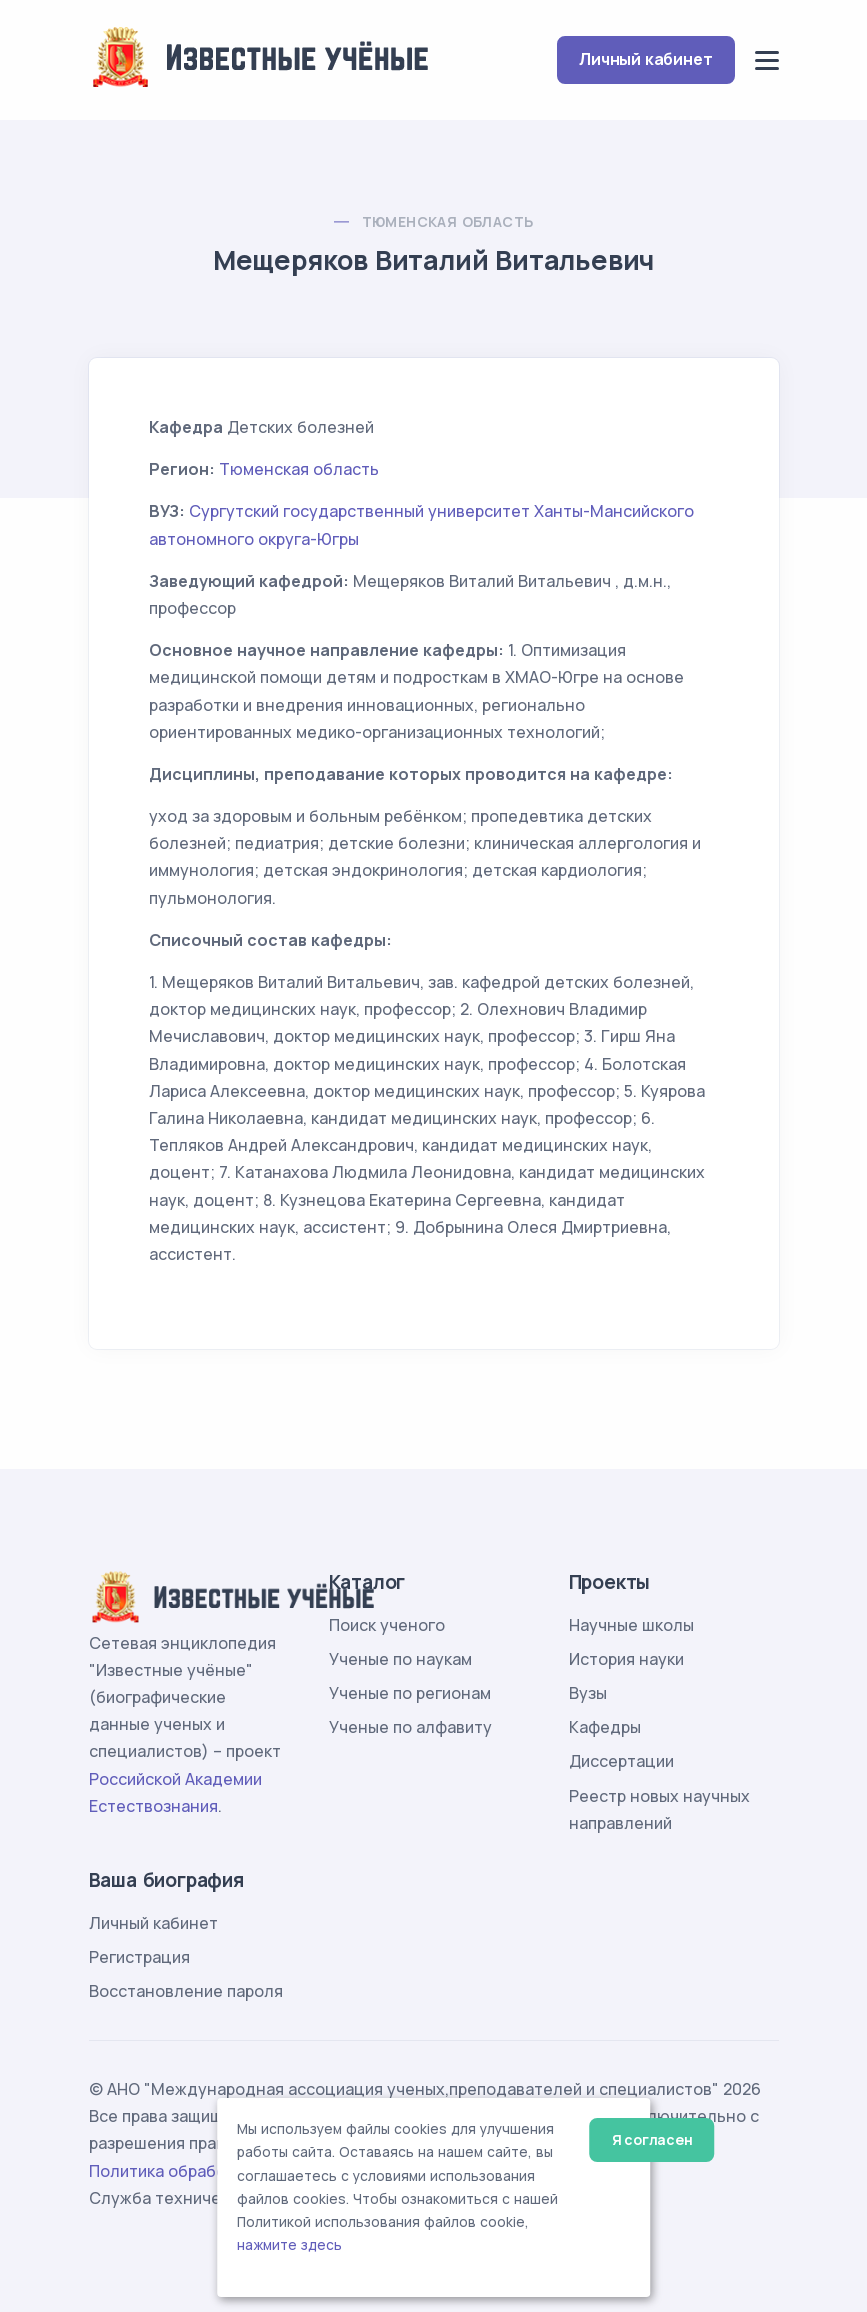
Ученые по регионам (410, 1693)
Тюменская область (448, 221)
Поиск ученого (387, 1625)
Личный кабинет (645, 59)
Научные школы (631, 1625)
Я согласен (652, 2139)
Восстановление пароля (186, 1991)
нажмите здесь (289, 2245)
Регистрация (139, 1957)
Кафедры (605, 1727)
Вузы (588, 1693)
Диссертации (621, 1761)
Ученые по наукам (400, 1659)
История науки (626, 1659)
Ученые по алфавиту (410, 1727)
